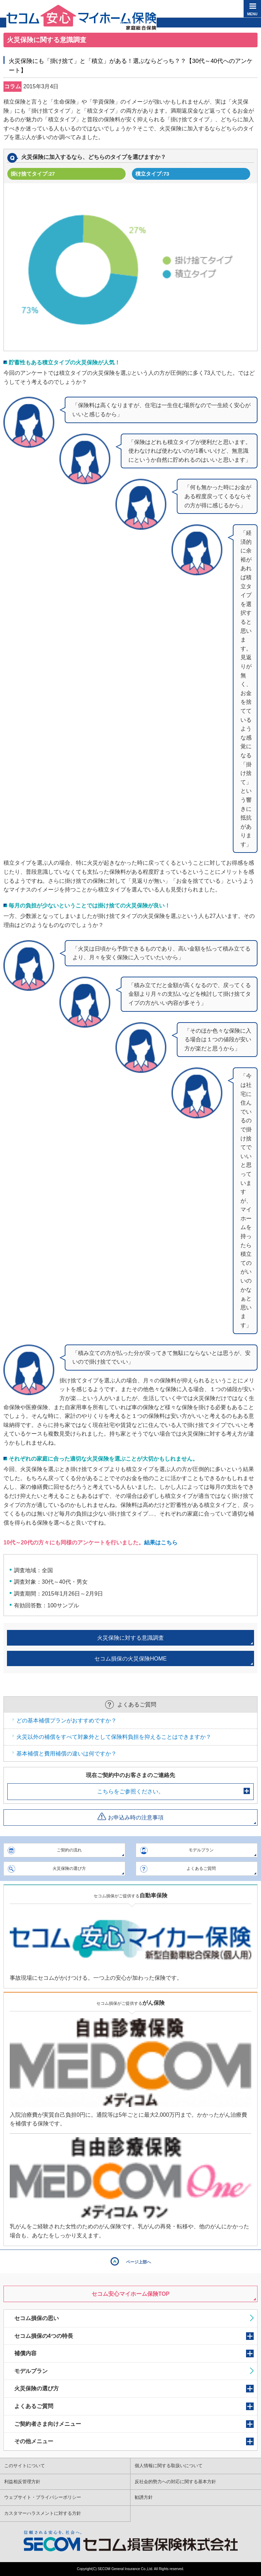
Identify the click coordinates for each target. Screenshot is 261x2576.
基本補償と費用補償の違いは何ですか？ (66, 1754)
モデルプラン (201, 1850)
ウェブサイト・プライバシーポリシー (42, 2497)
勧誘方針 (144, 2497)
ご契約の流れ (69, 1850)
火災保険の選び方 (69, 1868)
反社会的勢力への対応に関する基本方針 (175, 2481)
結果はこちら (160, 1542)
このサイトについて (24, 2465)
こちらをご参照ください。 (130, 1791)
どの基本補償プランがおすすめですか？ (66, 1720)
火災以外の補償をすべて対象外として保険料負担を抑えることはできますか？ (113, 1737)
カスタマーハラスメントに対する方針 (42, 2513)
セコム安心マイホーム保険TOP (131, 2294)
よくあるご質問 (201, 1868)
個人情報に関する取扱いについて (169, 2465)
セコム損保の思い (36, 2318)
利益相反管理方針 (22, 2481)
